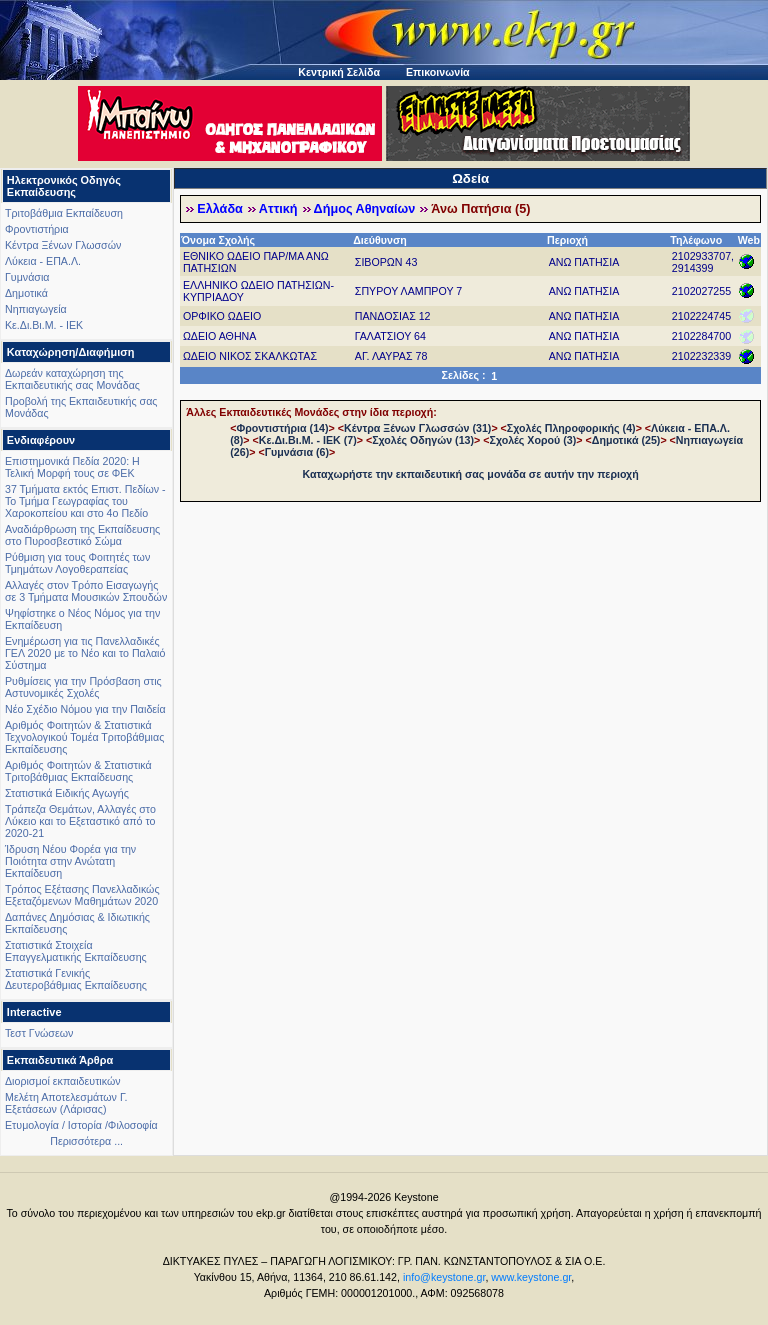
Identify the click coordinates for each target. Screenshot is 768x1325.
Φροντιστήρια (37, 229)
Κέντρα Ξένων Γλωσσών (63, 245)
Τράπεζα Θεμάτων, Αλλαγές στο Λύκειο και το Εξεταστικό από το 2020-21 (80, 821)
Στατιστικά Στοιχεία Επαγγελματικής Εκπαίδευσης (76, 951)
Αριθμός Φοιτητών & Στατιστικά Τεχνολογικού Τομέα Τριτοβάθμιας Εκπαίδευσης (84, 737)
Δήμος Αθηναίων (365, 209)
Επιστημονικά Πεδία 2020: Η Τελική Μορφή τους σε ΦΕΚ (72, 467)
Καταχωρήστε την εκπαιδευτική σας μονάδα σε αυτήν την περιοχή (471, 474)
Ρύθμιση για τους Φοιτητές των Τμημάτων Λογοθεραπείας (77, 563)
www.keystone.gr (531, 1277)
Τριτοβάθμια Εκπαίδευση (64, 213)
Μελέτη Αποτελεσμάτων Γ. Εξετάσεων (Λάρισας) (66, 1103)
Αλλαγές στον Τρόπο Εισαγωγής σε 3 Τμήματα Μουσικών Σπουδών (86, 591)
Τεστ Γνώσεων (39, 1033)
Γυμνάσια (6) (297, 452)
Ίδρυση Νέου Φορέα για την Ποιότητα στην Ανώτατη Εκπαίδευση (70, 861)
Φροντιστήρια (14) (282, 428)
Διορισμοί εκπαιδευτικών (63, 1081)
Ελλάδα (220, 209)
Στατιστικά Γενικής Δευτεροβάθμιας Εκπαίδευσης (76, 979)
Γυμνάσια (27, 277)
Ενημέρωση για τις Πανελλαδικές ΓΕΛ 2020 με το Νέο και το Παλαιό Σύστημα (85, 653)
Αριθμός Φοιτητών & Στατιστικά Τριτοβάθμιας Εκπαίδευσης (78, 771)
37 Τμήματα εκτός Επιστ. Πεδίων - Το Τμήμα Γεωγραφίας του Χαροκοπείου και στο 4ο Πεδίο (85, 501)
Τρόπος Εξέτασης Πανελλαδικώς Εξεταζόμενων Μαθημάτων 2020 (82, 895)
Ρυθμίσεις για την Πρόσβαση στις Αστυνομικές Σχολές (83, 687)
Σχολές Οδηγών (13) (423, 440)
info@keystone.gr (444, 1277)
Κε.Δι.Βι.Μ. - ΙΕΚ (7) (308, 440)
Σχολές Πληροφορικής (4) (571, 428)
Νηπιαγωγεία (36, 309)
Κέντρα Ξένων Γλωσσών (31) (417, 428)
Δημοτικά (26, 293)
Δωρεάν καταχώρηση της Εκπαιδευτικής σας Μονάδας (72, 379)
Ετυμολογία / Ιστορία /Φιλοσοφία (81, 1125)
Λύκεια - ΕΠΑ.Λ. (43, 261)
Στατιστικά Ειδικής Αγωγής (67, 793)
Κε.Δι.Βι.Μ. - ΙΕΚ (44, 325)
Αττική (278, 209)
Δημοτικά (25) (626, 440)
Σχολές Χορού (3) (532, 440)
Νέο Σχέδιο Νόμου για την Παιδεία (85, 709)
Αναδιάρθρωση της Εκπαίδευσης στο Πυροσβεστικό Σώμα (82, 535)
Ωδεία (470, 178)
